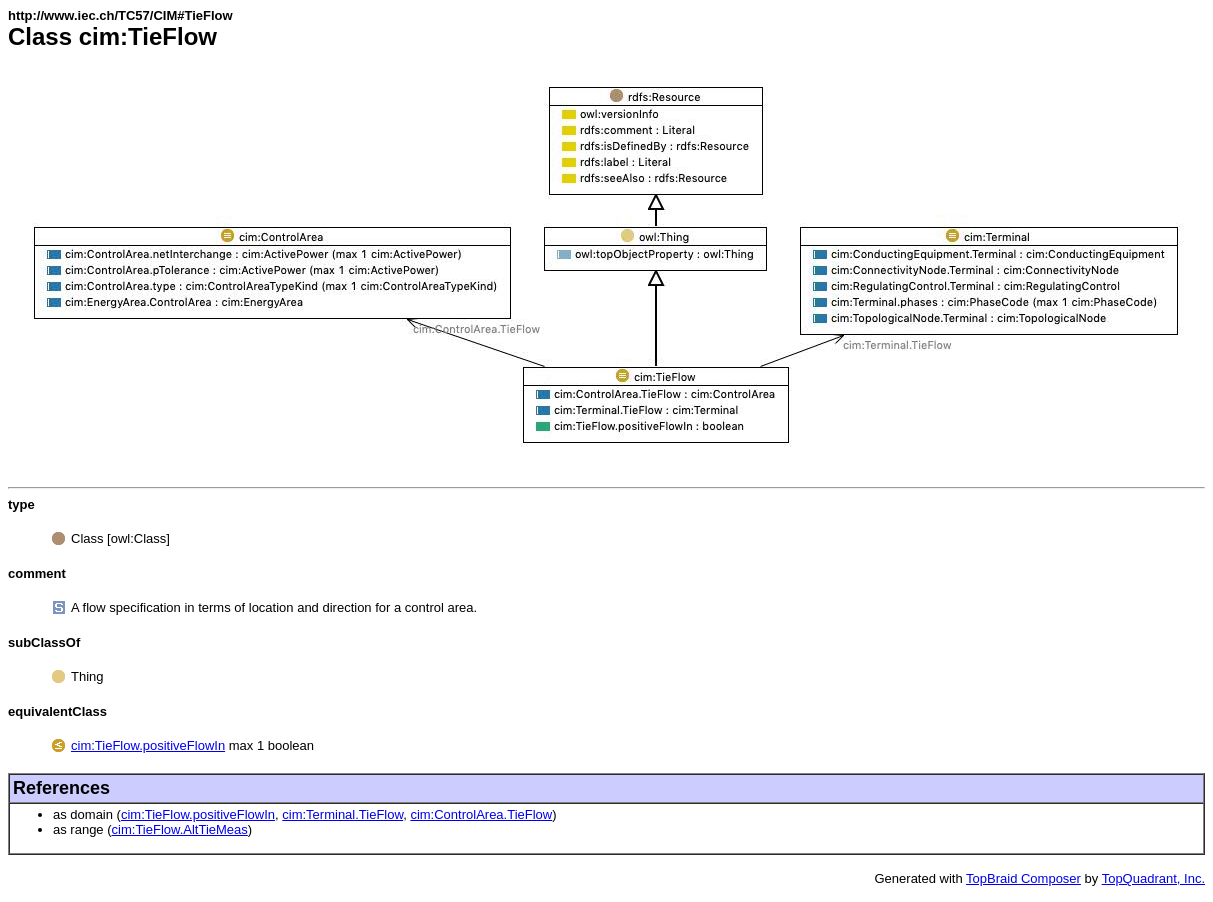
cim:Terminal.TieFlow (342, 814)
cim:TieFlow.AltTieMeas (180, 829)
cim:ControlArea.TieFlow (481, 814)
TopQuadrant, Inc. (1153, 878)
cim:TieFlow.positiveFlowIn (148, 745)
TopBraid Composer (1023, 878)
